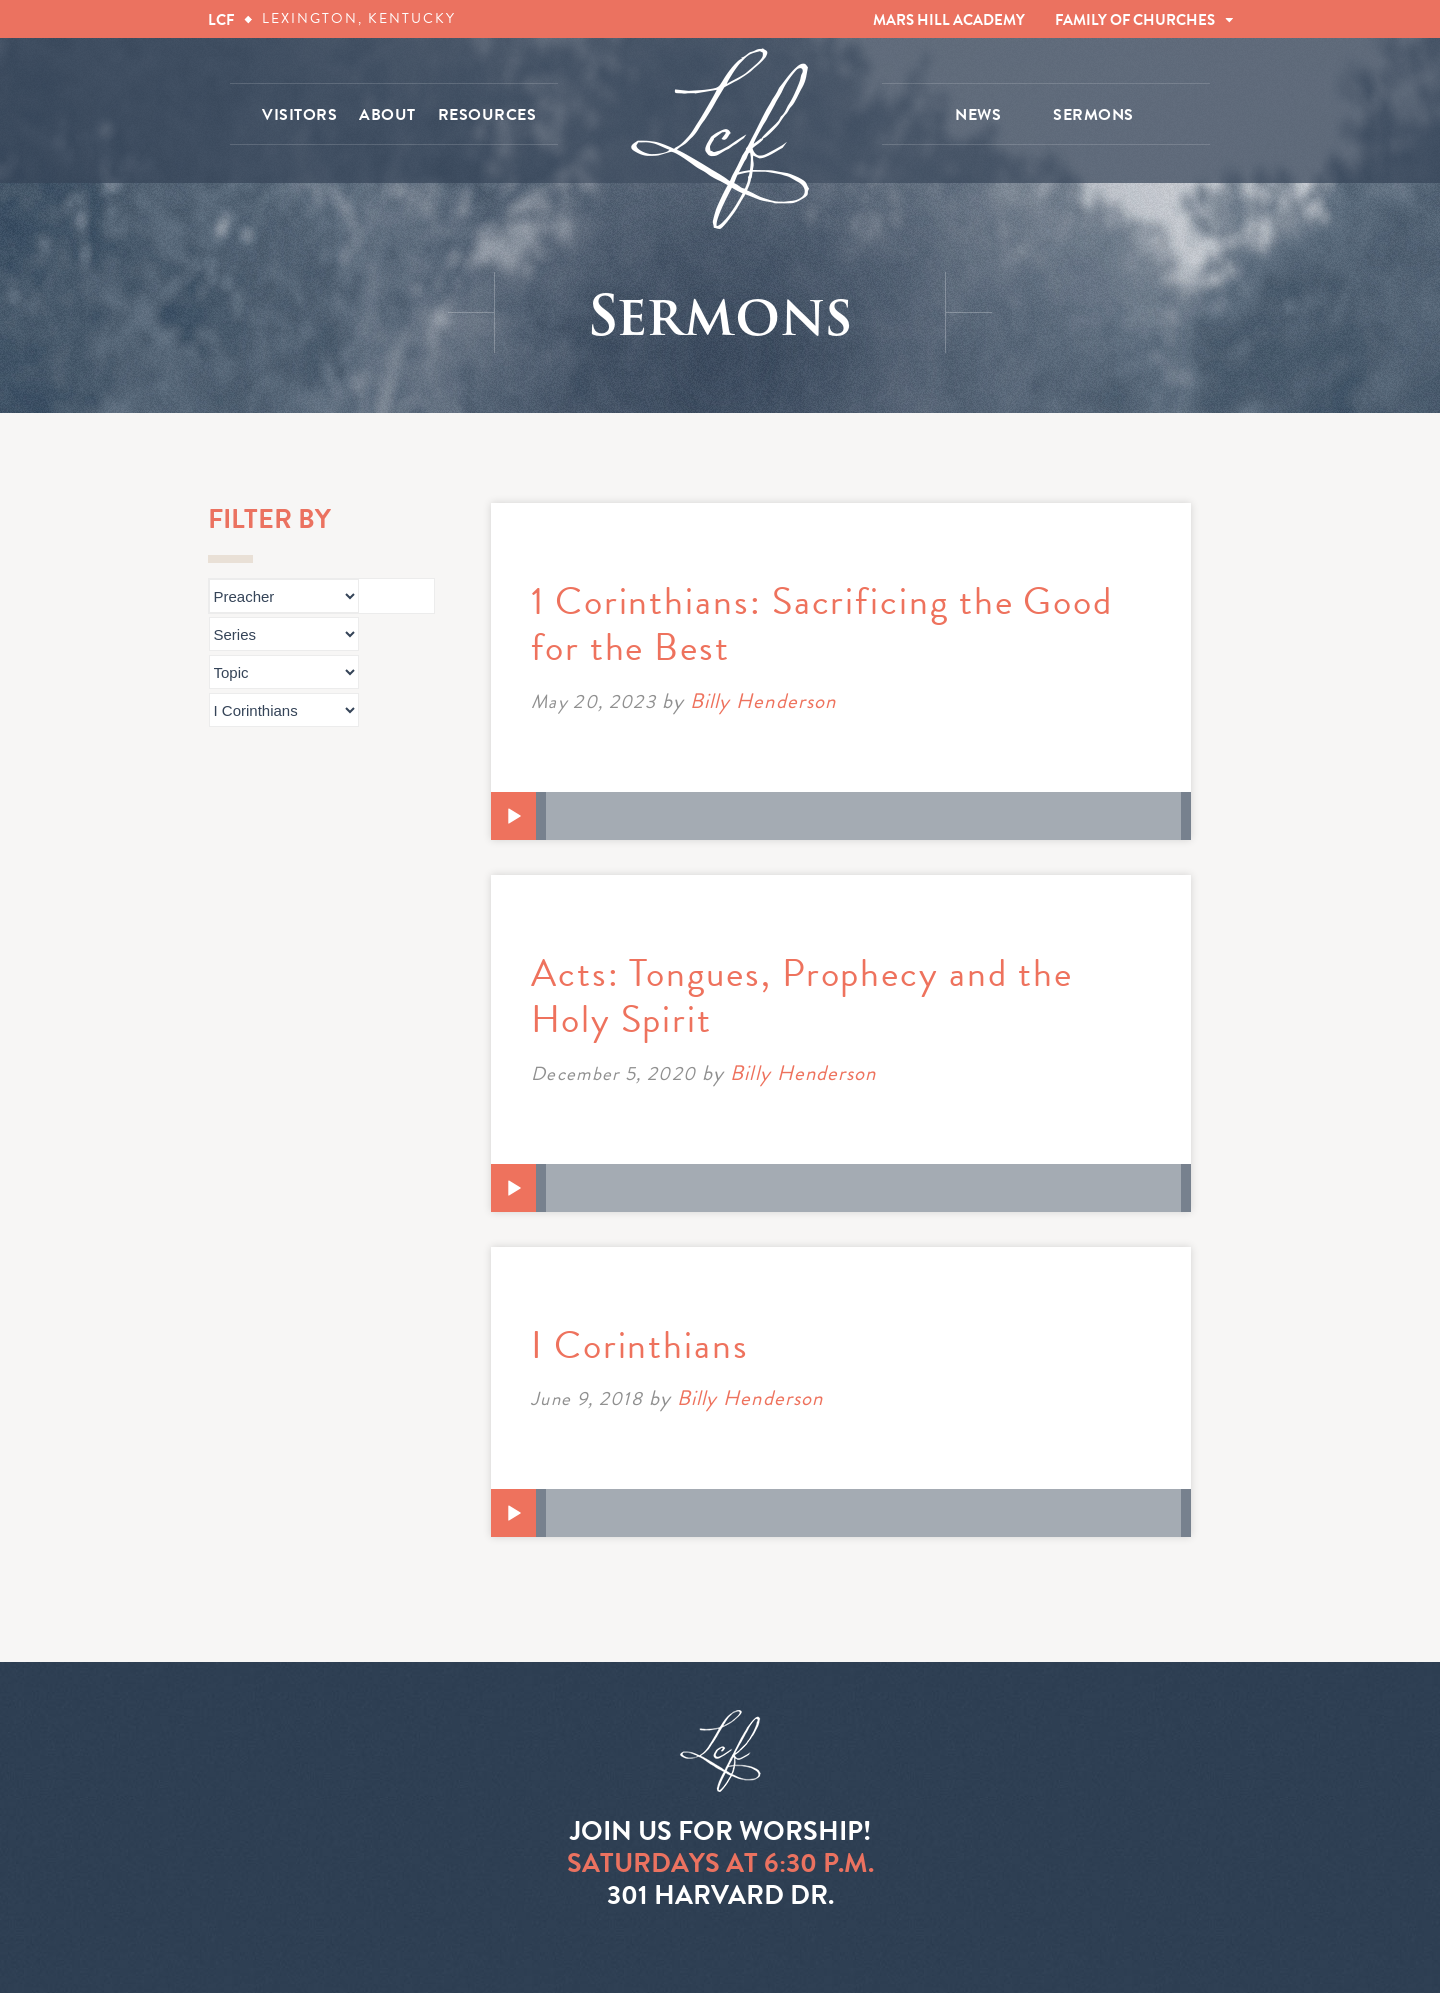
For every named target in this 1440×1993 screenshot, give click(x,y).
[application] (841, 816)
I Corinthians (640, 1345)
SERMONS (1093, 115)
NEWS (978, 115)
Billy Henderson (763, 701)
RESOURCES (487, 115)
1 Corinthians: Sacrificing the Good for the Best (822, 624)
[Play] (514, 817)
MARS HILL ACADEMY (949, 20)
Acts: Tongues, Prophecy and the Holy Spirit (802, 996)
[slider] (863, 816)
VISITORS (299, 115)
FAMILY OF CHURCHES (1135, 20)
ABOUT (387, 115)
